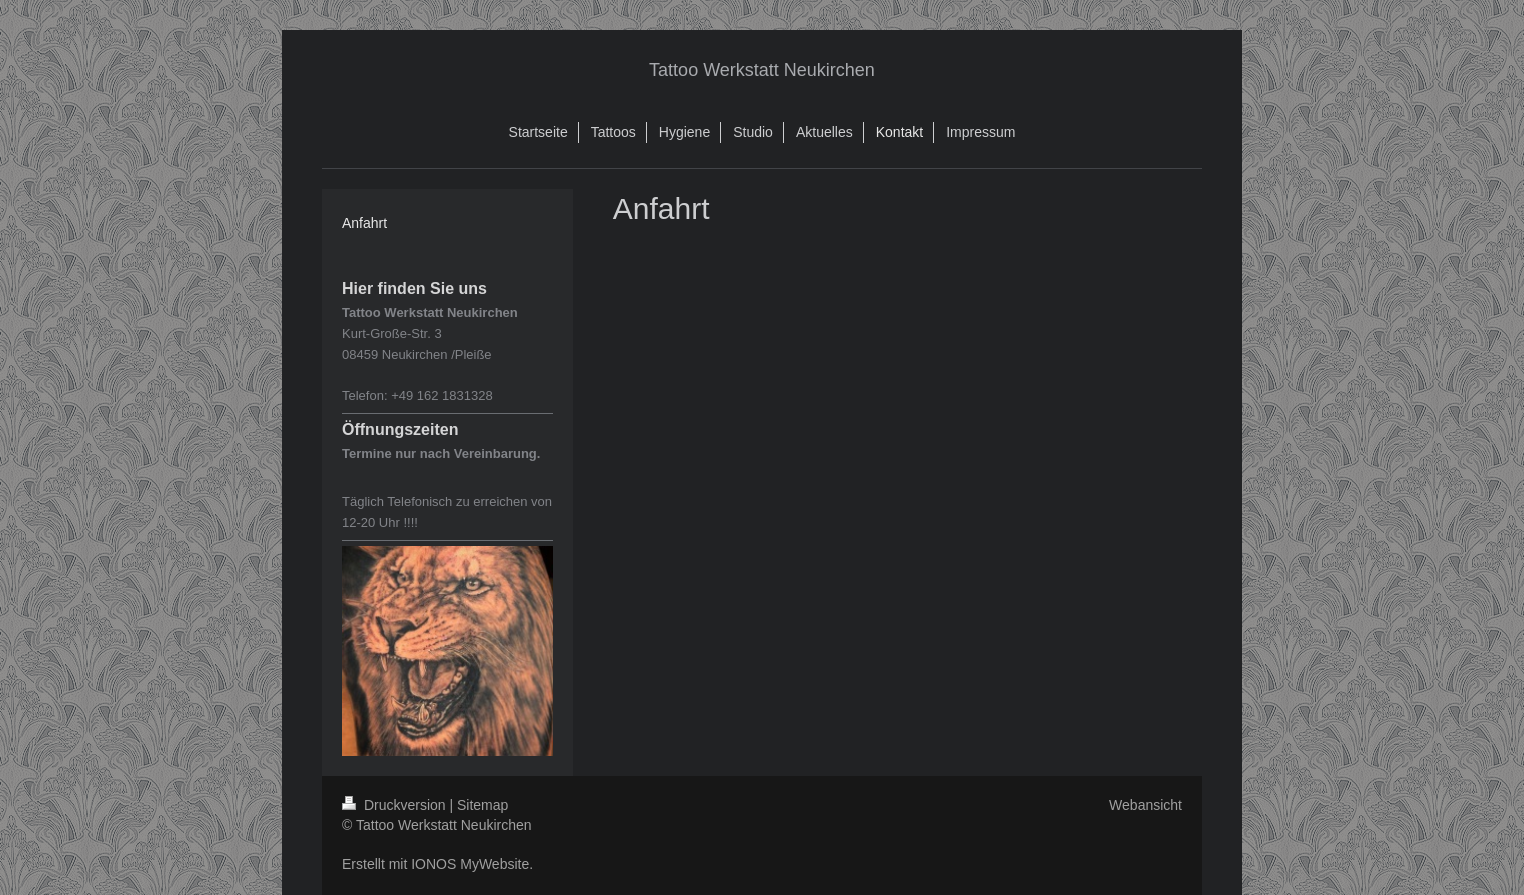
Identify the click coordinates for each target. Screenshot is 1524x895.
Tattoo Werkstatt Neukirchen (762, 70)
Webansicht (1145, 805)
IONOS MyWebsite (470, 864)
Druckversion (395, 805)
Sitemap (482, 805)
